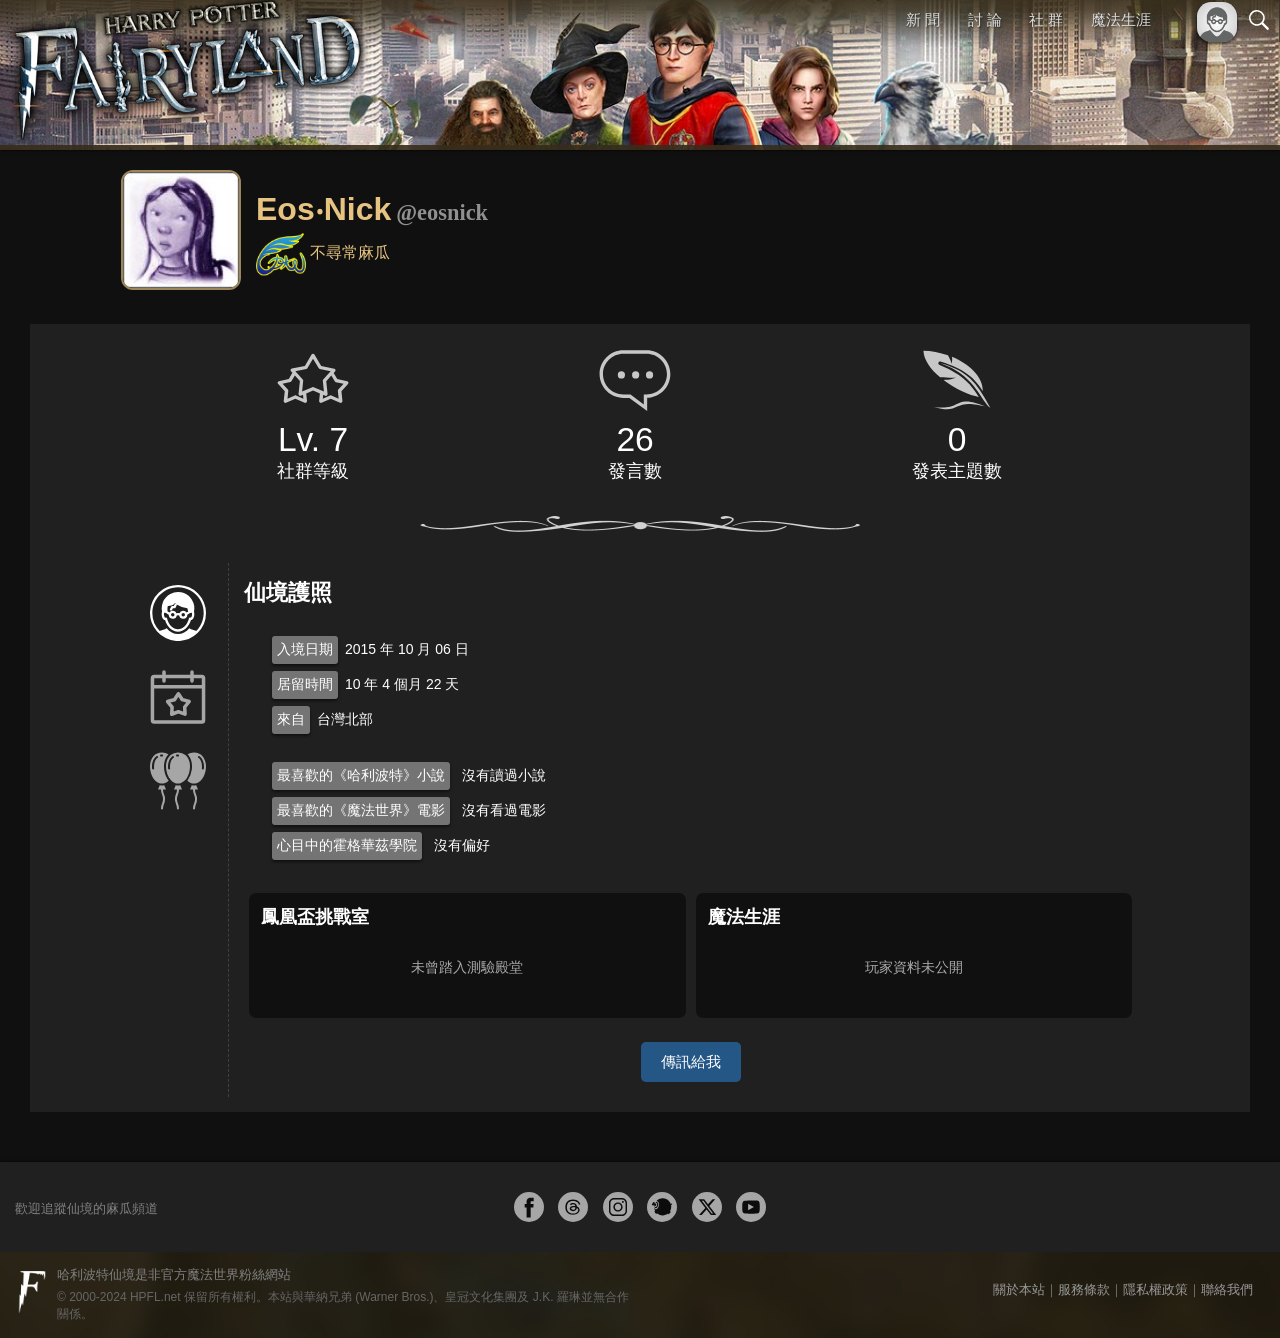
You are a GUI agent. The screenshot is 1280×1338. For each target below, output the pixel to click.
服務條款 (1084, 1289)
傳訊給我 (691, 1061)
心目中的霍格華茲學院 (347, 845)
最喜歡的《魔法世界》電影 (361, 810)
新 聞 (923, 19)
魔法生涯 (1121, 19)
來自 (291, 719)
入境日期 (305, 649)
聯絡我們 (1227, 1289)
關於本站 (1019, 1289)
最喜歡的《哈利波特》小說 (361, 775)
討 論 (985, 19)
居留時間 (305, 684)
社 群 (1046, 19)
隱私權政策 (1155, 1289)
